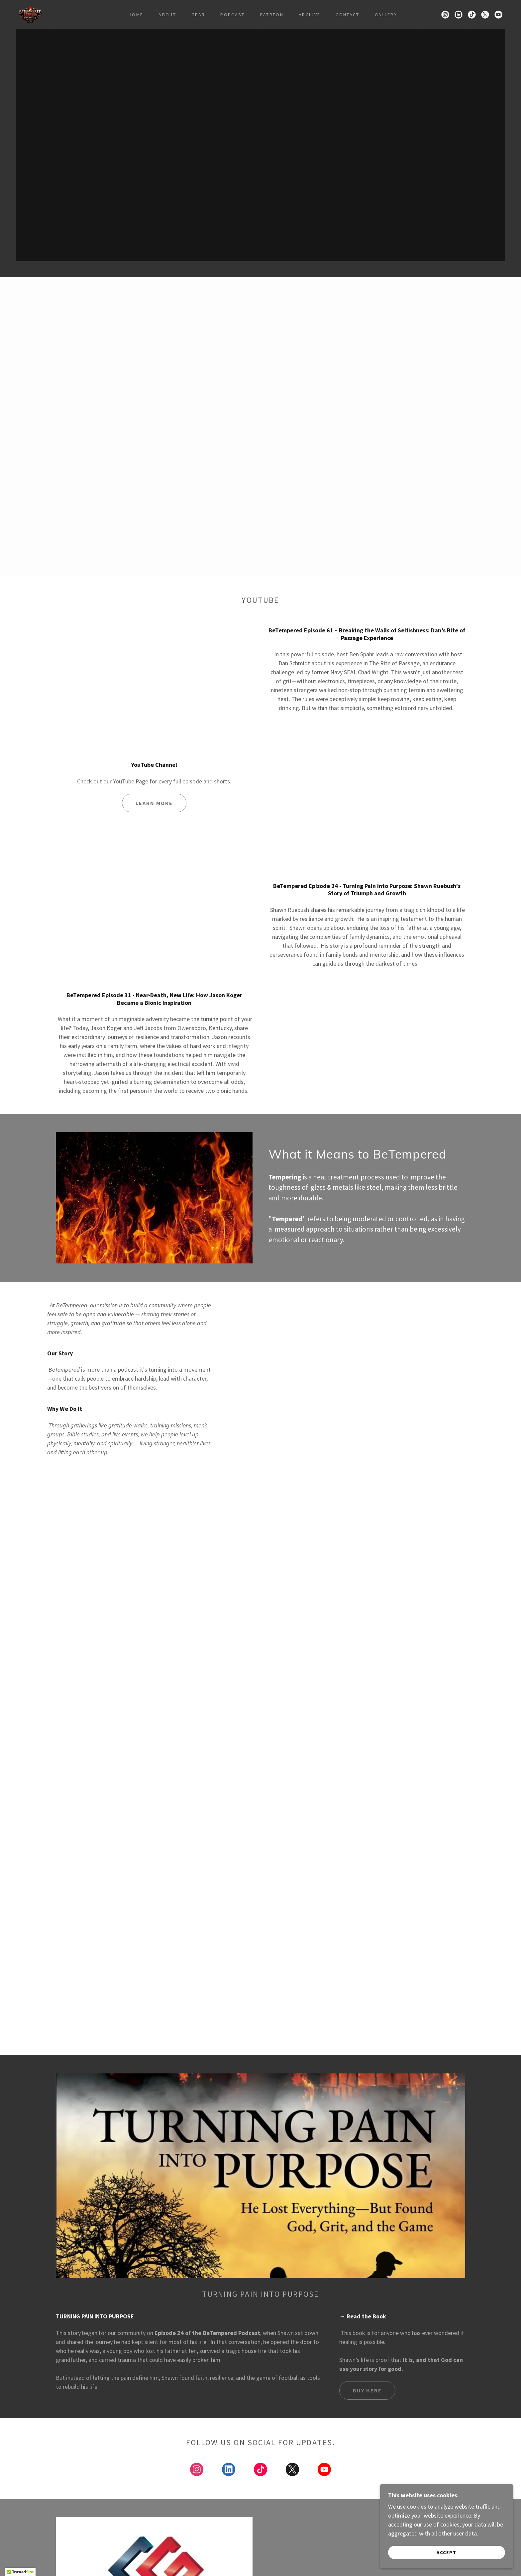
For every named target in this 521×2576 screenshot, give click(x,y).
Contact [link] (347, 15)
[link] (30, 14)
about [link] (167, 15)
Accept (447, 2552)
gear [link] (198, 15)
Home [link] (136, 15)
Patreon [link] (271, 15)
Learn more (154, 803)
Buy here (367, 2390)
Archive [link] (309, 15)
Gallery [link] (386, 15)
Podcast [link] (232, 15)
